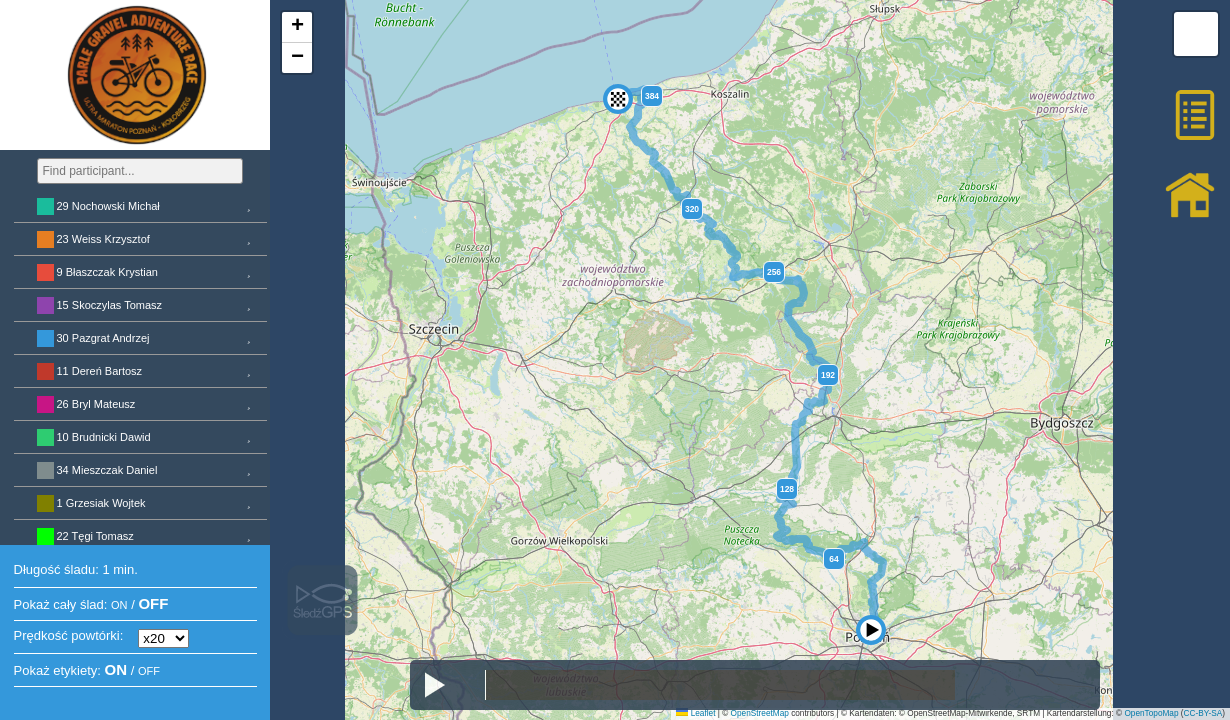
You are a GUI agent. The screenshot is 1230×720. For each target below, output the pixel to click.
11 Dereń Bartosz (100, 371)
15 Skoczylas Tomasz (110, 305)
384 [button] (652, 96)
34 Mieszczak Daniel (107, 470)
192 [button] (828, 375)
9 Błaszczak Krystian (107, 272)
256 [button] (774, 272)
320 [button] (692, 209)
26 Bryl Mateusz (96, 404)
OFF (153, 603)
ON (119, 605)
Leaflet (695, 713)
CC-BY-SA (1203, 713)
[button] (618, 74)
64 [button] (833, 559)
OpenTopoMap (1151, 713)
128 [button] (787, 489)
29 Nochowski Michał (108, 206)
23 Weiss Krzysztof (103, 239)
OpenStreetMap (760, 713)
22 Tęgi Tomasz (95, 536)
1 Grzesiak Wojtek (101, 503)
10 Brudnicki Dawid (104, 437)
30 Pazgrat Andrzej (103, 338)
